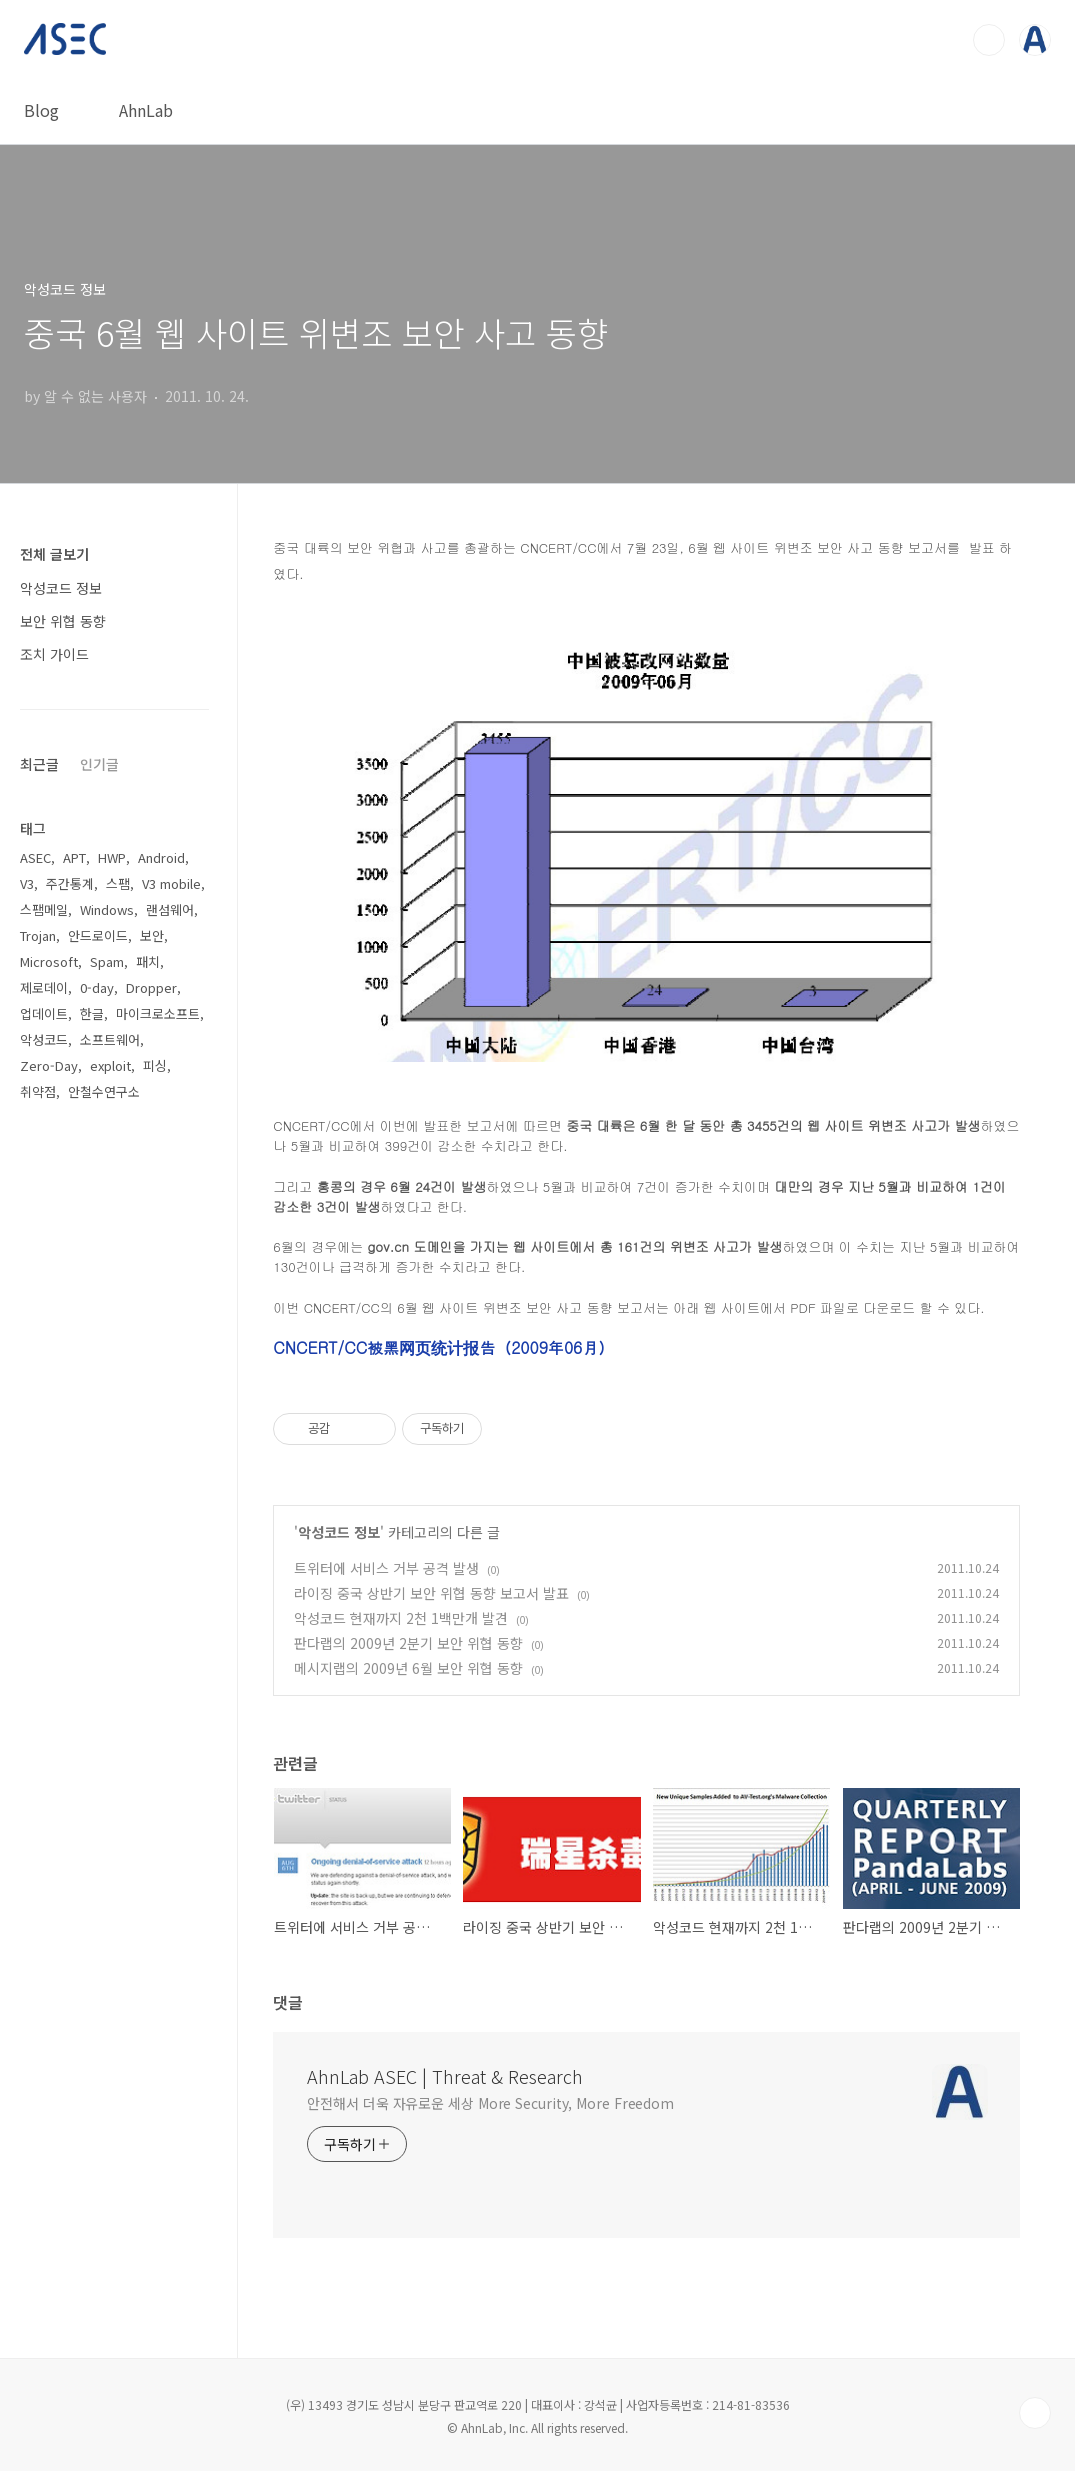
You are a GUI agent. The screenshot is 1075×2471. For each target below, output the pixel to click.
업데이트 (44, 1013)
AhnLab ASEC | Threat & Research (445, 2076)
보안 (152, 935)
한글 (92, 1013)
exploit (110, 1065)
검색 (989, 40)
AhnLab (146, 110)
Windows (107, 909)
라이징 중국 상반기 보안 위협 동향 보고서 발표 (431, 1593)
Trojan (38, 935)
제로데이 (44, 987)
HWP (112, 857)
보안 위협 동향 (63, 621)
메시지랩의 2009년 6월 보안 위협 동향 (408, 1668)
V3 (27, 883)
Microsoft (49, 961)
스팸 (118, 883)
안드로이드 (98, 935)
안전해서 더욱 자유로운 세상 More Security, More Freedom (490, 2103)
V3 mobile (171, 883)
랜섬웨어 (170, 909)
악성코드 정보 (339, 1532)
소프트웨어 (110, 1039)
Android (161, 857)
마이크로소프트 (158, 1013)
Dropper (151, 987)
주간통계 (70, 883)
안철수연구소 (104, 1091)
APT (74, 857)
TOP (1035, 2413)
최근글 (39, 764)
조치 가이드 (54, 654)
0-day (97, 987)
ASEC (35, 857)
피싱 (155, 1065)
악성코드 (44, 1039)
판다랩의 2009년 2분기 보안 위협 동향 (408, 1643)
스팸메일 (44, 909)
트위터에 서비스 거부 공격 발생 (386, 1568)
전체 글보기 (54, 554)
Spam (107, 961)
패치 (148, 961)
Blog (41, 110)
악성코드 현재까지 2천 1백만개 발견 (401, 1618)
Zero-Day (49, 1065)
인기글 (99, 764)
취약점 (38, 1091)
